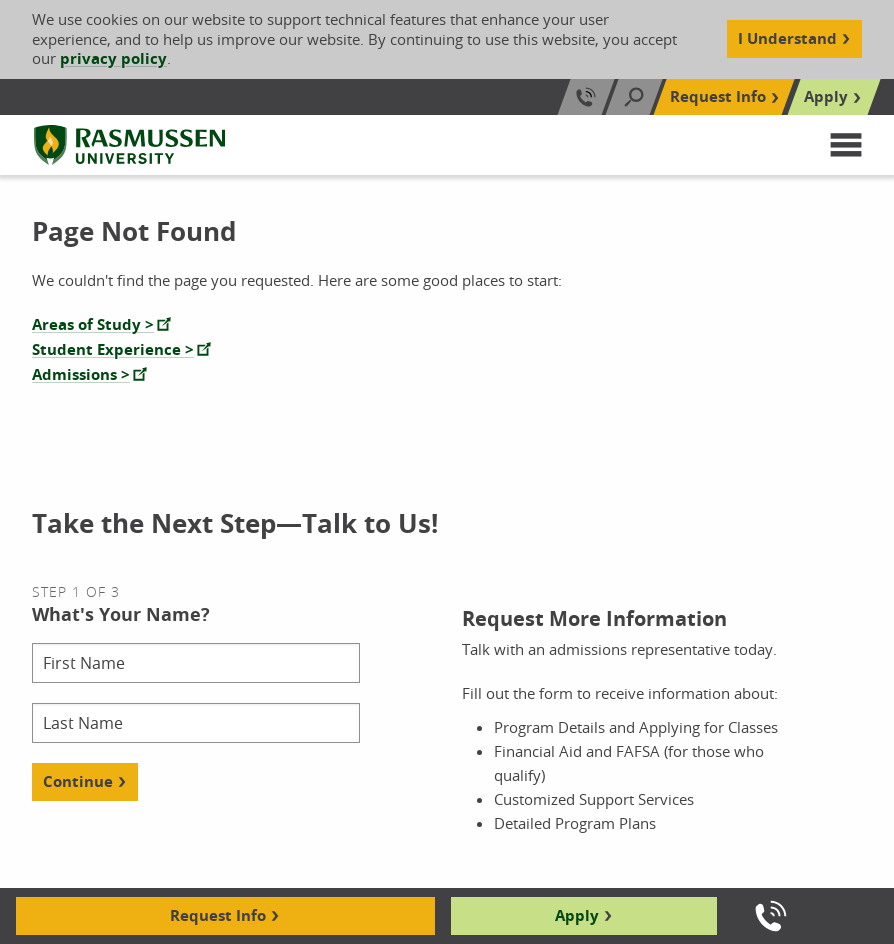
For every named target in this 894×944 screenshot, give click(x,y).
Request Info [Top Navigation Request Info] (718, 96)
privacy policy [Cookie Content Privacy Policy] (113, 58)
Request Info (218, 915)
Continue (78, 781)
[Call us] (771, 916)
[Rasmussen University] (129, 145)
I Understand (787, 38)
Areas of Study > (93, 324)
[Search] (634, 97)
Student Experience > (113, 349)
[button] (846, 145)
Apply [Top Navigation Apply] (826, 96)
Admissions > (81, 374)
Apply (577, 915)
